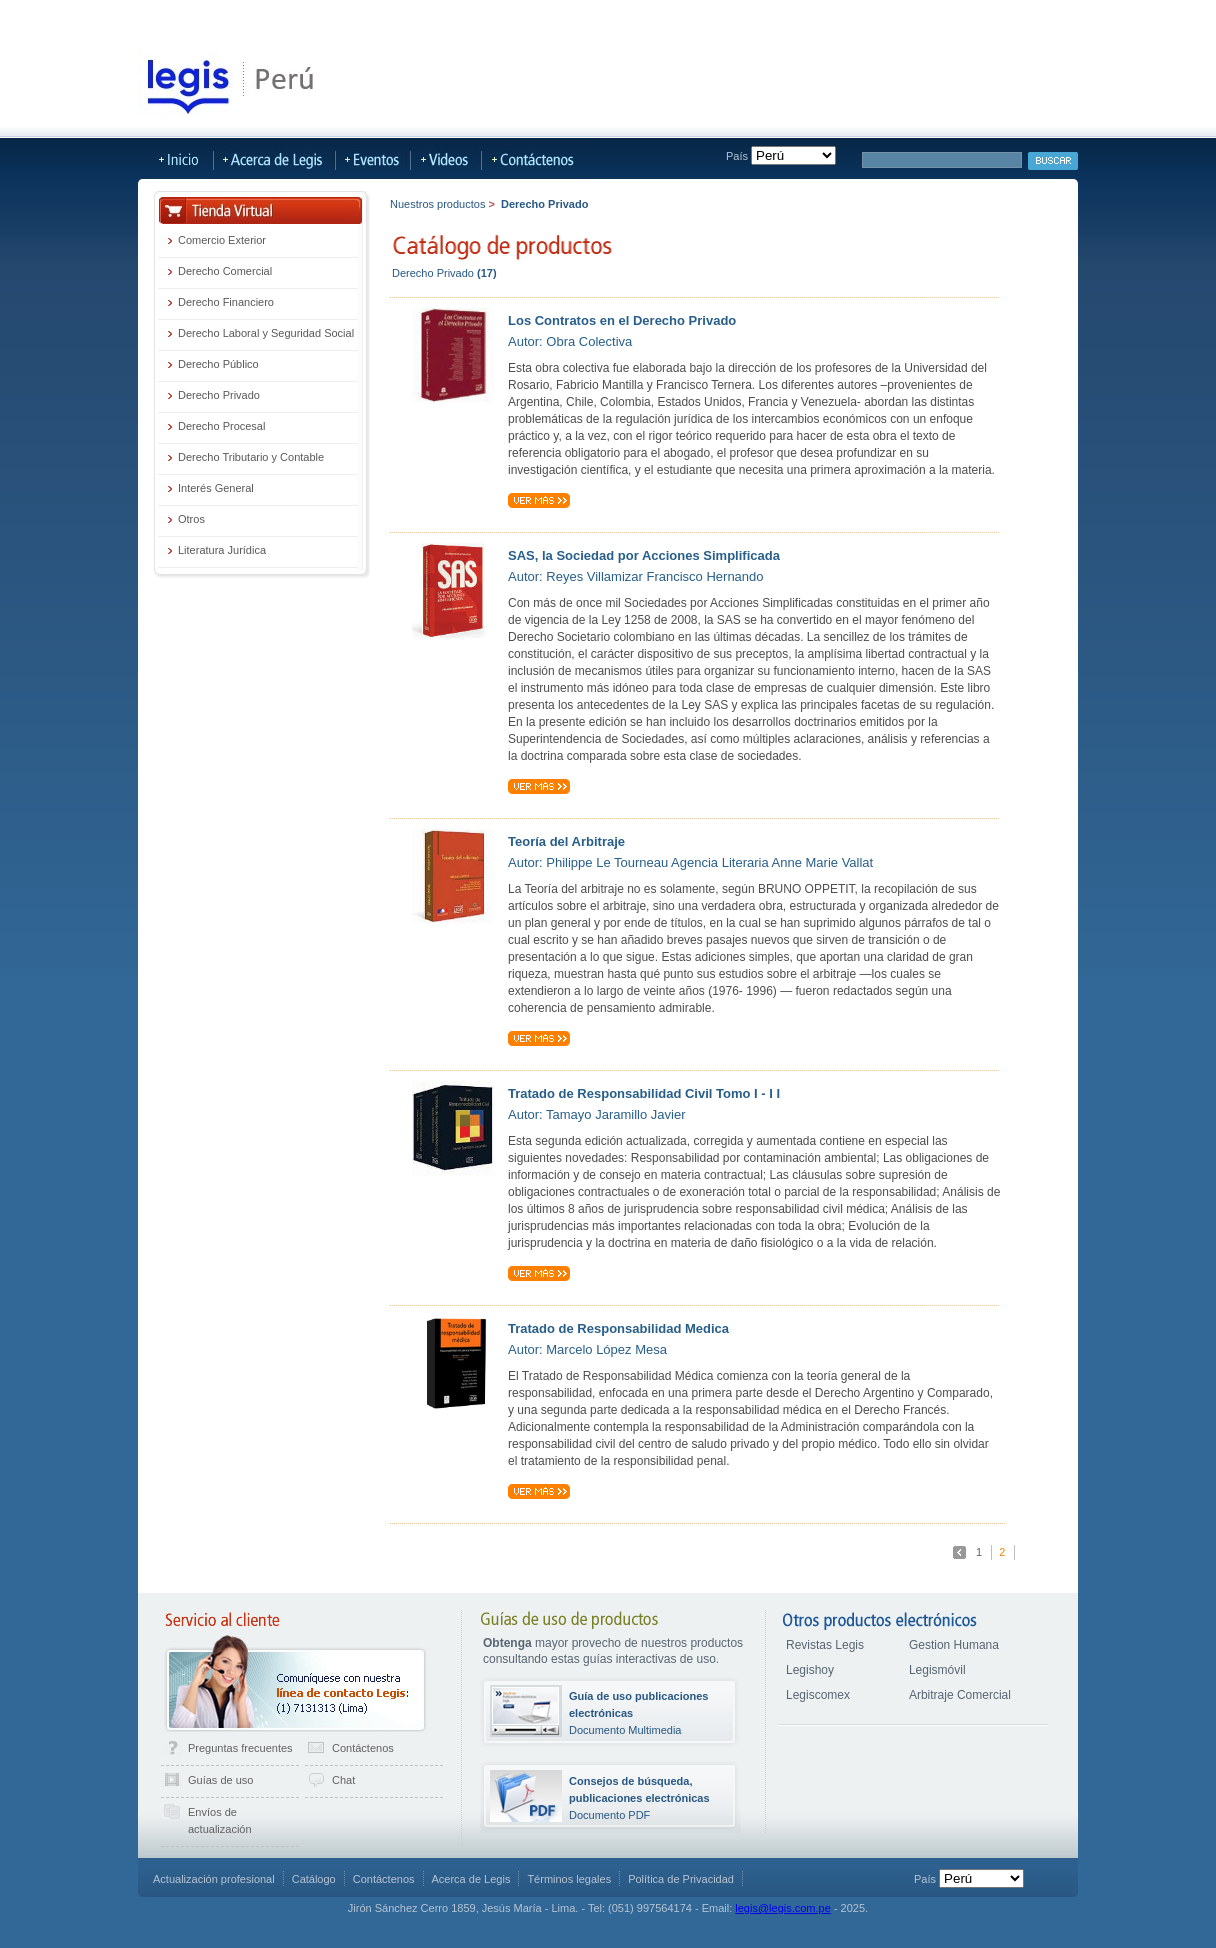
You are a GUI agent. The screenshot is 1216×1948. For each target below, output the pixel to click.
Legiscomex (818, 1695)
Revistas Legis (825, 1645)
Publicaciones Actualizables (367, 17)
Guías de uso (220, 1780)
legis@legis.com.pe (783, 1908)
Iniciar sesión (1038, 18)
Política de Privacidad (681, 1879)
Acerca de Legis (701, 17)
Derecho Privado (219, 395)
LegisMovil (493, 17)
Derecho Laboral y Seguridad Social (266, 333)
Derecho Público (218, 364)
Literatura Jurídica (222, 550)
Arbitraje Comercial (960, 1695)
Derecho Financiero (226, 302)
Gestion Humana (954, 1645)
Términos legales (569, 1879)
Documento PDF (639, 1798)
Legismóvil (937, 1670)
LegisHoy (245, 17)
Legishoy (810, 1670)
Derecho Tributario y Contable (251, 457)
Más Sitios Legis (587, 17)
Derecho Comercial (225, 271)
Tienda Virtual (159, 17)
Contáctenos (363, 1748)
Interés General (216, 488)
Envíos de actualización (220, 1820)
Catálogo (314, 1879)
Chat (343, 1780)
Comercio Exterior (222, 240)
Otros (191, 519)
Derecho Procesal (221, 426)
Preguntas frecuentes (240, 1748)
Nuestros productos (437, 204)
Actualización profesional (214, 1879)
